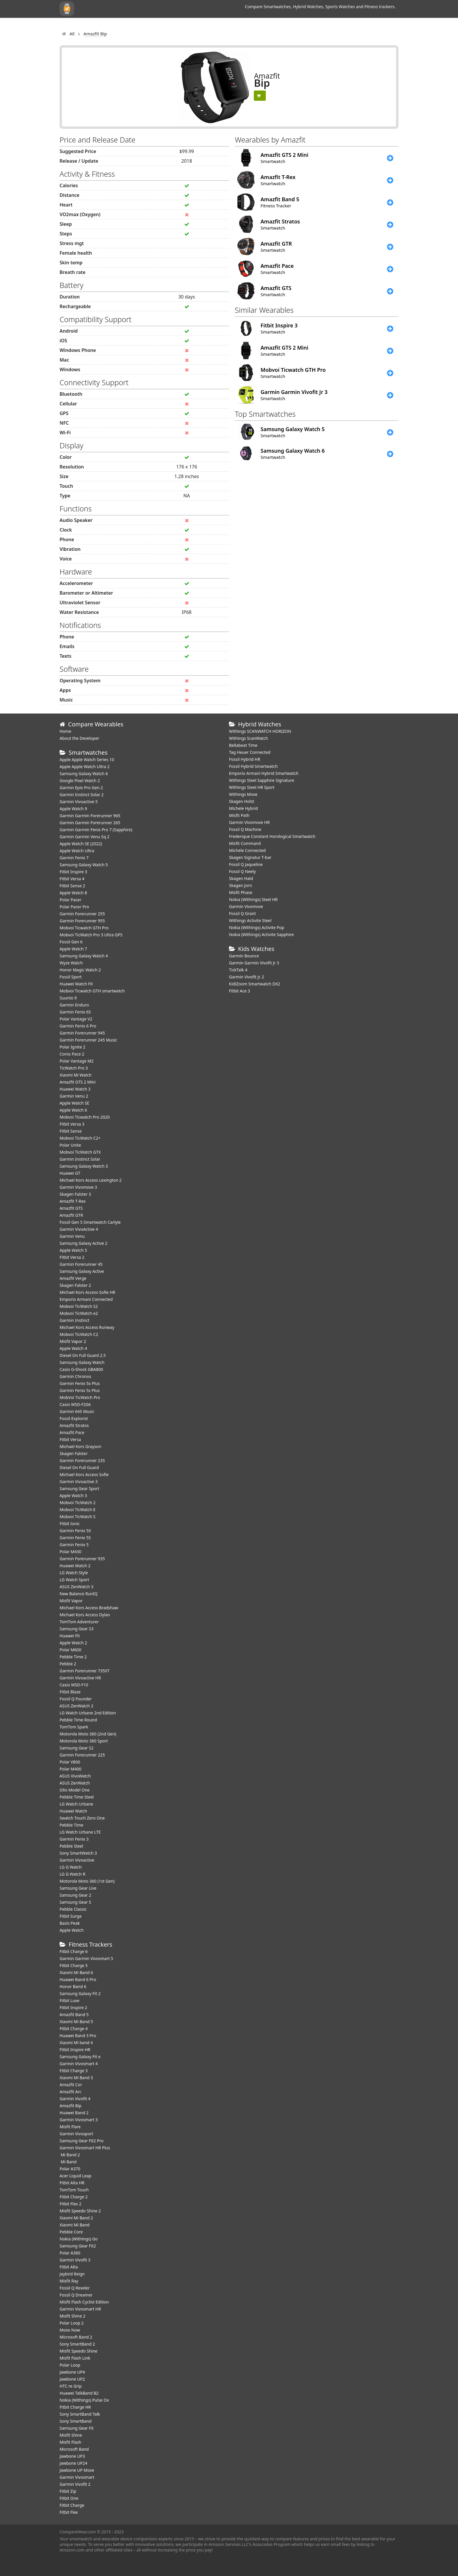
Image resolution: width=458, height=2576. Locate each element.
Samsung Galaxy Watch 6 (84, 773)
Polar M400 (70, 1769)
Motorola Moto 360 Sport (84, 1741)
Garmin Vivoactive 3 (79, 1481)
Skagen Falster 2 (75, 1285)
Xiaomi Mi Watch (75, 1075)
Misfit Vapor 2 (73, 1341)
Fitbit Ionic (70, 1523)
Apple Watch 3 (73, 1495)
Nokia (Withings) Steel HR (253, 899)
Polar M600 (70, 1649)
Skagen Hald (241, 878)
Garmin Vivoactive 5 (79, 801)
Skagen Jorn (240, 885)
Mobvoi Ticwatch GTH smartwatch (92, 991)
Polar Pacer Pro (74, 906)
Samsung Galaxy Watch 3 (84, 1166)
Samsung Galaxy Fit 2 (80, 1993)
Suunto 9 (68, 998)
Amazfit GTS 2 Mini (78, 1082)
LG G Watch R (72, 1874)
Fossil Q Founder (76, 1699)
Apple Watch (72, 1930)
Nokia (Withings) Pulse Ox (84, 2400)
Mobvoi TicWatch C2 (79, 1334)
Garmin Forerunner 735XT (85, 1671)
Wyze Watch (71, 963)
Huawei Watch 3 (75, 1089)
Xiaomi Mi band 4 (76, 2042)
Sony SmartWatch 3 (78, 1853)
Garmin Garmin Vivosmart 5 (86, 1958)
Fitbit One (69, 2498)
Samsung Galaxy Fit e (80, 2056)
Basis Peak (70, 1923)
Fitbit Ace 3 (239, 991)
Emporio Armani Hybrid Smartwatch (264, 773)
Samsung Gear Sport (79, 1488)
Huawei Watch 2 (75, 1565)
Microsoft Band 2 (76, 2337)
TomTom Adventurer (79, 1621)
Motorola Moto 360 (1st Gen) (87, 1881)
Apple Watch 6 (73, 1110)
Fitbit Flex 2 (70, 2204)
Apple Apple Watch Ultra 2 (85, 766)
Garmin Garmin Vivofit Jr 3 (254, 963)
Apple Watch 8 (73, 892)
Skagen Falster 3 (75, 1194)
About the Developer (79, 738)
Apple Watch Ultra (77, 850)
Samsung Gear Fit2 (78, 2246)
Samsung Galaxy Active (82, 1271)
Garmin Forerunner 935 (82, 1558)
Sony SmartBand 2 (77, 2344)
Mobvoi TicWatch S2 (79, 1306)
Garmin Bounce (244, 956)
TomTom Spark (74, 1727)
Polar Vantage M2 (76, 1061)
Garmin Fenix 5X (75, 1530)
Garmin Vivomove (246, 906)
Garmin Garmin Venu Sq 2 (85, 836)
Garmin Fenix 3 (74, 1839)
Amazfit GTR (71, 1215)
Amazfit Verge (73, 1278)
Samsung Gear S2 (76, 1748)
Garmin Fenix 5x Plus (80, 1383)
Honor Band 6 (73, 1986)
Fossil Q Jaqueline (246, 864)
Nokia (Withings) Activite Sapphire (261, 934)
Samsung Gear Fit (76, 2428)
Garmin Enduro (74, 1005)
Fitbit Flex (69, 2512)
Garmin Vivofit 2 (75, 2484)
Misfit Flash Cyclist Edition (84, 2302)
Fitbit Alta (69, 2267)
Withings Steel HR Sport (252, 787)
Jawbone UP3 (72, 2456)
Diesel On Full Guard (79, 1467)
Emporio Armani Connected (86, 1299)
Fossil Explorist (74, 1418)
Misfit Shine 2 (72, 2316)
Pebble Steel (71, 1846)
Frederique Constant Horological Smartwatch (272, 836)
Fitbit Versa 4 (72, 878)
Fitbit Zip (68, 2491)
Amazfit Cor (71, 2084)
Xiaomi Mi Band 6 (76, 1972)
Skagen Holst (241, 801)
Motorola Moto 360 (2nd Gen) (88, 1734)
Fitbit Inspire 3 (73, 871)
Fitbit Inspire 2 (73, 2007)
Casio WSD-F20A (75, 1404)
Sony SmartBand (75, 2421)
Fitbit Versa (70, 1439)
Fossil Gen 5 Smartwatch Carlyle (90, 1222)
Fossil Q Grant (242, 913)
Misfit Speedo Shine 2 (80, 2211)
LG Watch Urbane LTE (80, 1832)
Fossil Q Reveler (75, 2288)
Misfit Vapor (71, 1600)
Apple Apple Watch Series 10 (87, 759)
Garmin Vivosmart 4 (79, 2063)
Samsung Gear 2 (75, 1895)
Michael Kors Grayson (80, 1446)
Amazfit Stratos (74, 1425)
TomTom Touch (74, 2190)
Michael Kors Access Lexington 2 (91, 1180)
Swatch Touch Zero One (82, 1818)
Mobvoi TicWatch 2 (78, 1502)
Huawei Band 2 (74, 2112)
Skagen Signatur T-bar (250, 857)
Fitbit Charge (72, 2505)
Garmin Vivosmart (77, 2477)
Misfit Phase (240, 892)
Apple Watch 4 (73, 1348)
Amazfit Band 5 (74, 2014)
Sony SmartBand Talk (80, 2414)
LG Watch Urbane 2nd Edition (88, 1713)
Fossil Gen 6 (71, 942)
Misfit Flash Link (75, 2358)
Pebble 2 (68, 1664)
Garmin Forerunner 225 (82, 1755)
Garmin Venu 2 (74, 1096)
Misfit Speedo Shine (78, 2351)
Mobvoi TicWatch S (78, 1516)
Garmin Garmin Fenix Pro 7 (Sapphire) (96, 829)
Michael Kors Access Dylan (85, 1614)
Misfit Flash (70, 2442)
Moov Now (70, 2330)
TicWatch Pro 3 (74, 1068)
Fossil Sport (71, 977)
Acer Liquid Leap (75, 2176)
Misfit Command (245, 843)
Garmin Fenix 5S (75, 1537)
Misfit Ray (69, 2281)
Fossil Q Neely (242, 871)
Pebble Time (71, 1825)
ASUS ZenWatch (75, 1783)
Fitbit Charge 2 (74, 2197)
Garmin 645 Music (77, 1411)
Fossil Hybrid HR (244, 759)
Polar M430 (70, 1551)
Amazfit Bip (70, 2105)
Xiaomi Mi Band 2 (76, 2218)
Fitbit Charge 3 (74, 2070)
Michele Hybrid (243, 808)
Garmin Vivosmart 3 (79, 2119)
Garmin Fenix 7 (74, 857)
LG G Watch (71, 1867)
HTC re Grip (71, 2386)
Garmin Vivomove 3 (78, 1187)
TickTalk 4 (238, 970)
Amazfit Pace (72, 1432)
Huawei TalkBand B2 (79, 2393)
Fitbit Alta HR (72, 2183)
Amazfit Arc (70, 2091)
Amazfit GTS (71, 1208)
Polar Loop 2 (72, 2323)
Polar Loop (70, 2365)
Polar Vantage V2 (76, 1019)
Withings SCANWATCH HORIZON (260, 731)
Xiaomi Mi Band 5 (76, 2021)
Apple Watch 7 (73, 949)
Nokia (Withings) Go (79, 2239)
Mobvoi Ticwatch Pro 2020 (85, 1117)
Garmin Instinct (74, 1320)
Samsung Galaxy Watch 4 (84, 956)
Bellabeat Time (243, 745)
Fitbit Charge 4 (74, 2028)
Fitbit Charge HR (75, 2407)
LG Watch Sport (74, 1579)
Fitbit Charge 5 (74, 1965)
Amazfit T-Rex (73, 1201)
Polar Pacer (70, 899)
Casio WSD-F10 (74, 1685)
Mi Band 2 (70, 2154)
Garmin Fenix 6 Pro (78, 1026)
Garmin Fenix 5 (74, 1544)
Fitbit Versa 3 (72, 1124)
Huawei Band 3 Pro (78, 2035)
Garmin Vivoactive (77, 1860)
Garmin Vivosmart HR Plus (85, 2147)
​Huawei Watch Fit (76, 984)
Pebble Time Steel (77, 1797)
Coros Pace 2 (72, 1054)
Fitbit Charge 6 (74, 1951)
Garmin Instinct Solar (80, 1159)
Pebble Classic (73, 1909)
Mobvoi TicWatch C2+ (80, 1138)
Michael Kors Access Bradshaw (89, 1607)
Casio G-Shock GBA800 (81, 1369)
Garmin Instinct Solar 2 (82, 794)
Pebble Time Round (78, 1720)
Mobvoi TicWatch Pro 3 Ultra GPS (91, 935)
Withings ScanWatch (248, 738)
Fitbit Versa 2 (72, 1257)
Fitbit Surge (70, 1916)
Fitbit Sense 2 (72, 885)
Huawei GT (70, 1173)
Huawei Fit (70, 1635)
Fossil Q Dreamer (76, 2295)
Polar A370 (70, 2168)
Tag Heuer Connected (249, 752)
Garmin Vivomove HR (249, 822)
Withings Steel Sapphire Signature (261, 780)
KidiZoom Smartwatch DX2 (254, 984)
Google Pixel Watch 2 (80, 780)
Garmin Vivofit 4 (75, 2098)
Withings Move (243, 794)
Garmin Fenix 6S (75, 1012)
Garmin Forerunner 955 (82, 921)
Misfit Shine (71, 2435)
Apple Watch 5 (73, 1250)
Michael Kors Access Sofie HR (87, 1292)
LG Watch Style (74, 1572)
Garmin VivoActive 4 (79, 1229)
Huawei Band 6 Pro (78, 1979)
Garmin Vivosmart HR (80, 2309)
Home (65, 731)
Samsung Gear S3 (76, 1628)
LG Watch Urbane (76, 1804)
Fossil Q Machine (245, 829)
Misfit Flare (70, 2126)
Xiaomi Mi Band (75, 2225)
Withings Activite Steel (250, 920)
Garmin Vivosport (76, 2133)
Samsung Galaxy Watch (82, 1362)
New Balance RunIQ (79, 1593)
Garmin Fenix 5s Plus (80, 1390)
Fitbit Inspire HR (75, 2049)
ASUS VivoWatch (75, 1776)
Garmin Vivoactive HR (80, 1678)
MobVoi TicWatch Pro (80, 1397)
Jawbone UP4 (72, 2372)
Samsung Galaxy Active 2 (83, 1243)
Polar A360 (70, 2253)
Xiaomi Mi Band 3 (76, 2077)
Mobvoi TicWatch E (78, 1509)
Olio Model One (75, 1790)
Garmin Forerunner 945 (82, 1033)
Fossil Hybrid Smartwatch (253, 766)
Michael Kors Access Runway (87, 1327)
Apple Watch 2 (73, 1642)
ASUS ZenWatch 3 (76, 1586)
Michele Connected (247, 850)
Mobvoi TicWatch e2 (79, 1313)
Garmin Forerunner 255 (82, 913)
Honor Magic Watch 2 (80, 970)
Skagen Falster (74, 1453)
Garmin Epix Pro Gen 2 (81, 787)
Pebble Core (71, 2232)
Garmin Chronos (75, 1376)
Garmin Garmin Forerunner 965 (90, 815)
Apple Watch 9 (73, 808)
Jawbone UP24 (73, 2463)
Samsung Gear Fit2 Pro (81, 2140)
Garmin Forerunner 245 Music (88, 1040)
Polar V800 (70, 1762)
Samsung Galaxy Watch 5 (84, 864)
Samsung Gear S (75, 1902)
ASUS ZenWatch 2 (76, 1706)
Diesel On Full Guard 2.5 (83, 1355)
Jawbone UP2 (72, 2379)
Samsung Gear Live (78, 1888)
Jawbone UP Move (77, 2470)
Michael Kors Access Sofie (84, 1474)
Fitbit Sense (71, 1131)
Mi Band (68, 2161)
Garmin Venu (72, 1236)
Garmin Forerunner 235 (82, 1460)
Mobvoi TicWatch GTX (80, 1152)
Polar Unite (70, 1145)
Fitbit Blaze (70, 1692)
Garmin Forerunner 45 (81, 1264)
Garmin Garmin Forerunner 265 (90, 822)
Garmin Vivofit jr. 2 (246, 977)
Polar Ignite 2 (72, 1047)
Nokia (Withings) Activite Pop (256, 927)
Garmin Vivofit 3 (75, 2260)
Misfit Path (239, 815)
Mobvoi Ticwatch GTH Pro (84, 928)
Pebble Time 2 (73, 1657)
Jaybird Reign (72, 2274)
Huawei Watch (73, 1811)
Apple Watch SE (74, 1103)
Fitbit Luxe (69, 2000)
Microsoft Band (74, 2449)
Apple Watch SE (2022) (81, 843)
